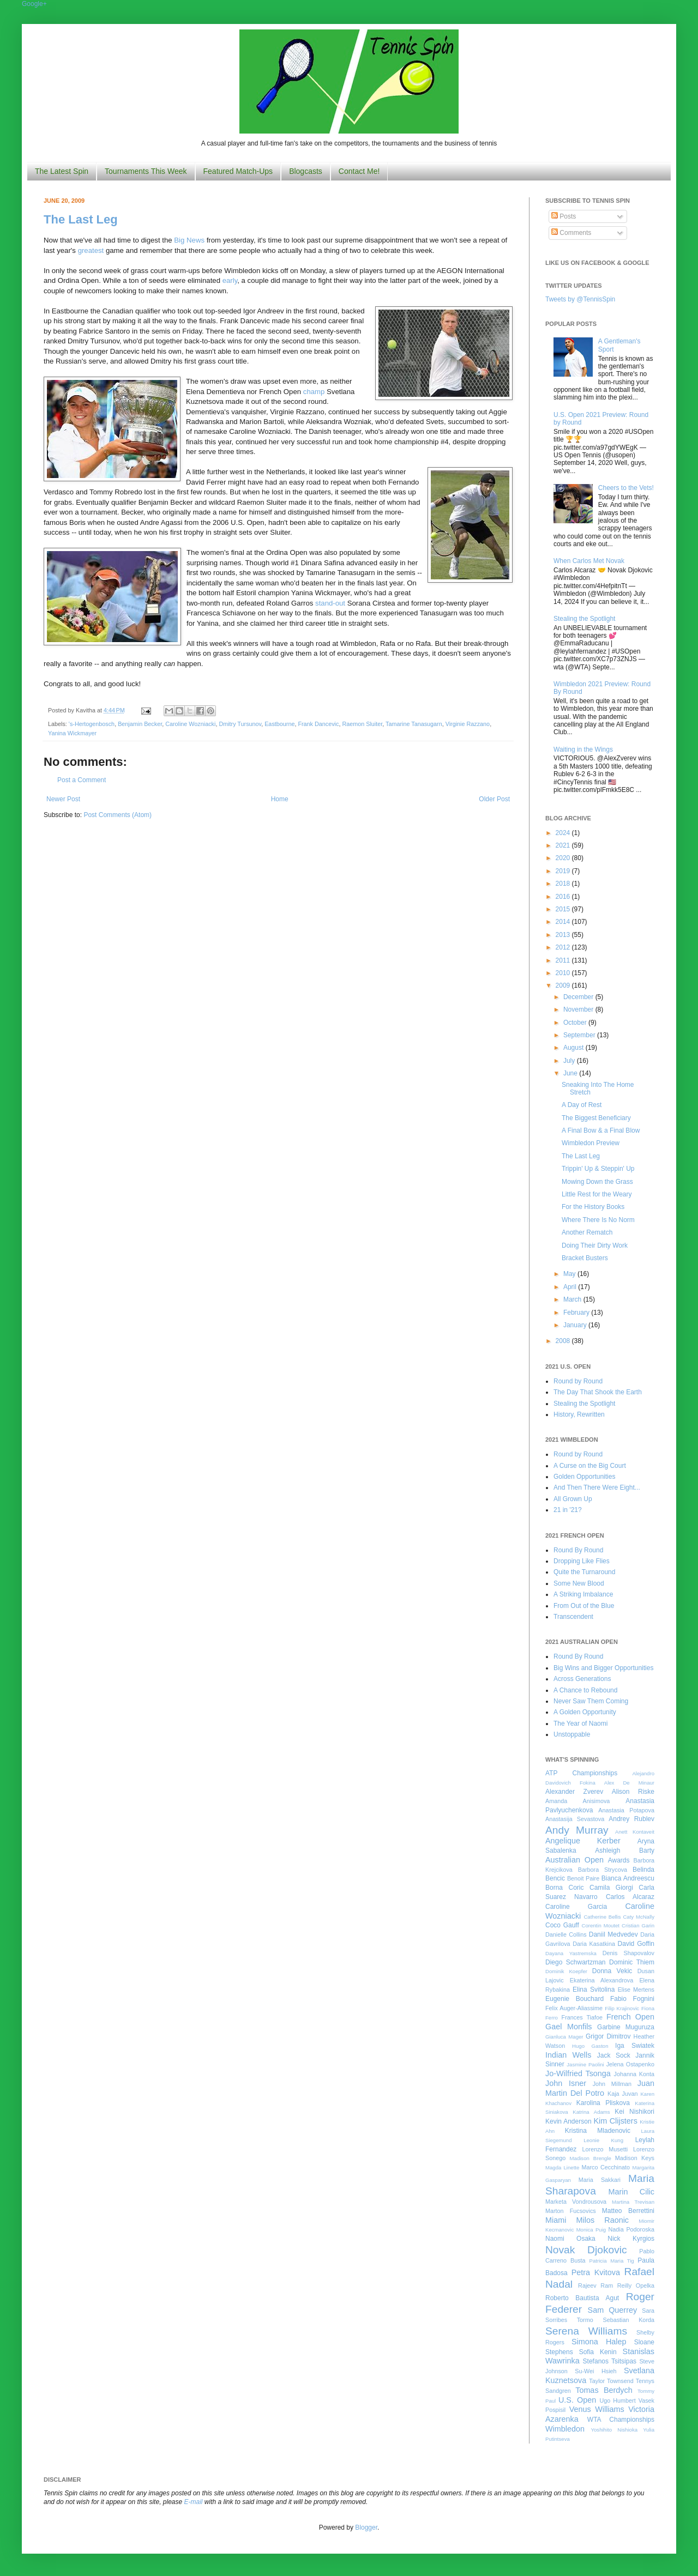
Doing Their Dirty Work (595, 1245)
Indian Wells (568, 2055)
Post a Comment (81, 780)
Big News (189, 240)
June (571, 1073)
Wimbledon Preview (590, 1143)
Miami (555, 2220)
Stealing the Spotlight (584, 618)
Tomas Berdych (604, 2390)
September (580, 1035)
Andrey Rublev (631, 1819)
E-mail (193, 2502)
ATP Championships (581, 1773)
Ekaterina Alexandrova (601, 1980)
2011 (564, 960)
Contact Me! (359, 171)
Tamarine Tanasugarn (414, 724)
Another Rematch (587, 1232)
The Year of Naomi (580, 1723)
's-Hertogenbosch (92, 724)
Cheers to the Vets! (626, 488)
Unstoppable (571, 1734)
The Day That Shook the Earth (597, 1392)
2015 (564, 909)
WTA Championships (620, 2419)
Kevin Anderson (568, 2121)
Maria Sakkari (600, 2179)
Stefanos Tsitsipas (609, 2361)
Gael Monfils (568, 2026)
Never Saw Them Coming (590, 1701)
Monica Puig (591, 2230)
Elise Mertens (636, 1989)
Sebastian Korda (628, 2320)
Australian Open (574, 1859)
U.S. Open (577, 2400)
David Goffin (636, 1944)
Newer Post (63, 799)
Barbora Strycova (602, 1869)
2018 (564, 883)
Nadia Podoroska (631, 2229)
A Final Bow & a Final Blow (601, 1130)
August (574, 1047)
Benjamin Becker (140, 724)
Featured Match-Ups (238, 171)
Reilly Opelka (635, 2285)
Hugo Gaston (590, 2046)
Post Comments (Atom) (117, 815)
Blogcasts (305, 171)
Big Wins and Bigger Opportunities (603, 1668)
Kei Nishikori (634, 2111)
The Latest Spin (61, 171)
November (579, 1009)
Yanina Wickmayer (72, 733)
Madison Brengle (590, 2158)
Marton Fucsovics (570, 2211)
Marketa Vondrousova (575, 2201)
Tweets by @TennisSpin (580, 299)
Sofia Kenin (598, 2352)
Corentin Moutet (600, 1925)
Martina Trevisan (633, 2202)
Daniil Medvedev (613, 1934)
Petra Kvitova (595, 2272)
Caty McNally (638, 1917)
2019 (564, 871)
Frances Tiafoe (582, 2017)
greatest (91, 250)
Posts (563, 216)
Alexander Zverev (574, 1791)
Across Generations (582, 1679)
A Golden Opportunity (584, 1712)
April (570, 1287)
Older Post (494, 799)
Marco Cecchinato (605, 2167)
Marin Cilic (631, 2191)
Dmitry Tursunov (240, 724)
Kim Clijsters (615, 2121)
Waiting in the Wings (583, 749)
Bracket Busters (585, 1258)
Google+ (34, 4)
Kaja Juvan (622, 2093)
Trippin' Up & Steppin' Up (598, 1168)
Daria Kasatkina (594, 1943)
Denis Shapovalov (628, 1953)
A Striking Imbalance (583, 1594)
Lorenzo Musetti (605, 2149)
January (575, 1325)
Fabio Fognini (632, 1999)
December (579, 997)
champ (314, 392)
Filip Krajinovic (622, 2008)
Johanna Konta (634, 2074)
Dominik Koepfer (566, 1971)
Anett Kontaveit (634, 1832)
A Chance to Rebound (585, 1690)
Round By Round (578, 1550)
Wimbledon (565, 2428)
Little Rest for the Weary (597, 1194)
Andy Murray (577, 1830)
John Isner (565, 2083)
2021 (564, 845)
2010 (564, 973)
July (570, 1061)
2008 (564, 1341)
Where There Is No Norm (598, 1220)
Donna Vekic (612, 1971)
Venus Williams (596, 2409)
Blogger (366, 2527)
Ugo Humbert (617, 2400)
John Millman (612, 2084)
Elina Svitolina (594, 1989)
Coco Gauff (562, 1925)
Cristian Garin (638, 1925)
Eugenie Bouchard (574, 1999)
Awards (619, 1860)
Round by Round (578, 1381)
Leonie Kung (603, 2140)
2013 (564, 935)
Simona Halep (599, 2341)
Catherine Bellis (602, 1917)
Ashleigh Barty (624, 1850)
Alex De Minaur (629, 1783)
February (577, 1312)
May (570, 1274)
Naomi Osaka (570, 2238)
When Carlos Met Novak (588, 561)
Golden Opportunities (584, 1476)
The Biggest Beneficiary (596, 1118)
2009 (564, 985)
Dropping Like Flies (581, 1561)
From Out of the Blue (583, 1606)
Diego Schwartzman (575, 1962)
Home (279, 799)
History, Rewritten (579, 1414)
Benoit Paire (583, 1878)
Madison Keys (634, 2158)
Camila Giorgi (611, 1887)
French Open (630, 2016)
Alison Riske (633, 1791)
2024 (564, 833)
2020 (564, 858)
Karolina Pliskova (603, 2103)
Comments (571, 233)
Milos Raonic (602, 2220)
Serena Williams (586, 2331)
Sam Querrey (612, 2310)
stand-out (330, 603)
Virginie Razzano (468, 724)
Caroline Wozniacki (190, 724)
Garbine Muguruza (625, 2027)
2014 (564, 922)
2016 (564, 896)
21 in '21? (567, 1510)
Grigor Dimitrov (608, 2036)
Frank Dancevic (318, 724)
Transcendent (573, 1616)
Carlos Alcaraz (630, 1897)
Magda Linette (562, 2167)
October (575, 1022)
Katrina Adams (591, 2112)
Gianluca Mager (564, 2037)
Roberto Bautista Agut (582, 2298)
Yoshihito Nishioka (614, 2430)
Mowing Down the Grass (597, 1182)
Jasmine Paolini (585, 2064)
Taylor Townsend (611, 2381)
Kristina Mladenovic (597, 2130)
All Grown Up (572, 1499)
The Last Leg (81, 219)
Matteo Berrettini (628, 2211)
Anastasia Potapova (626, 1810)
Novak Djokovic (586, 2249)
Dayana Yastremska (571, 1953)
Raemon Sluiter (362, 724)
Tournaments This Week (145, 171)
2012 (564, 947)
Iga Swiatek (634, 2045)
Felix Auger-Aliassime (574, 2008)
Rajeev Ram (595, 2285)
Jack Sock (613, 2055)
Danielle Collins (566, 1934)
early (230, 280)
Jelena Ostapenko (630, 2064)
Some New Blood (578, 1583)
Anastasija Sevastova (574, 1819)
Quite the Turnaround (584, 1572)
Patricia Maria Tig (611, 2261)
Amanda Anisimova (577, 1801)
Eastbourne (279, 724)
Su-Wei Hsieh (595, 2371)
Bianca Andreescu (627, 1878)
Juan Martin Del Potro (599, 2088)
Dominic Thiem (631, 1962)
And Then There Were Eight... (596, 1487)
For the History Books (593, 1207)
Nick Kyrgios (630, 2238)
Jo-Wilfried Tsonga (578, 2073)
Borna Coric (564, 1887)
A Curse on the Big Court (589, 1466)
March (573, 1299)
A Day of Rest (581, 1105)
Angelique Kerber (583, 1840)
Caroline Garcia (576, 1906)
